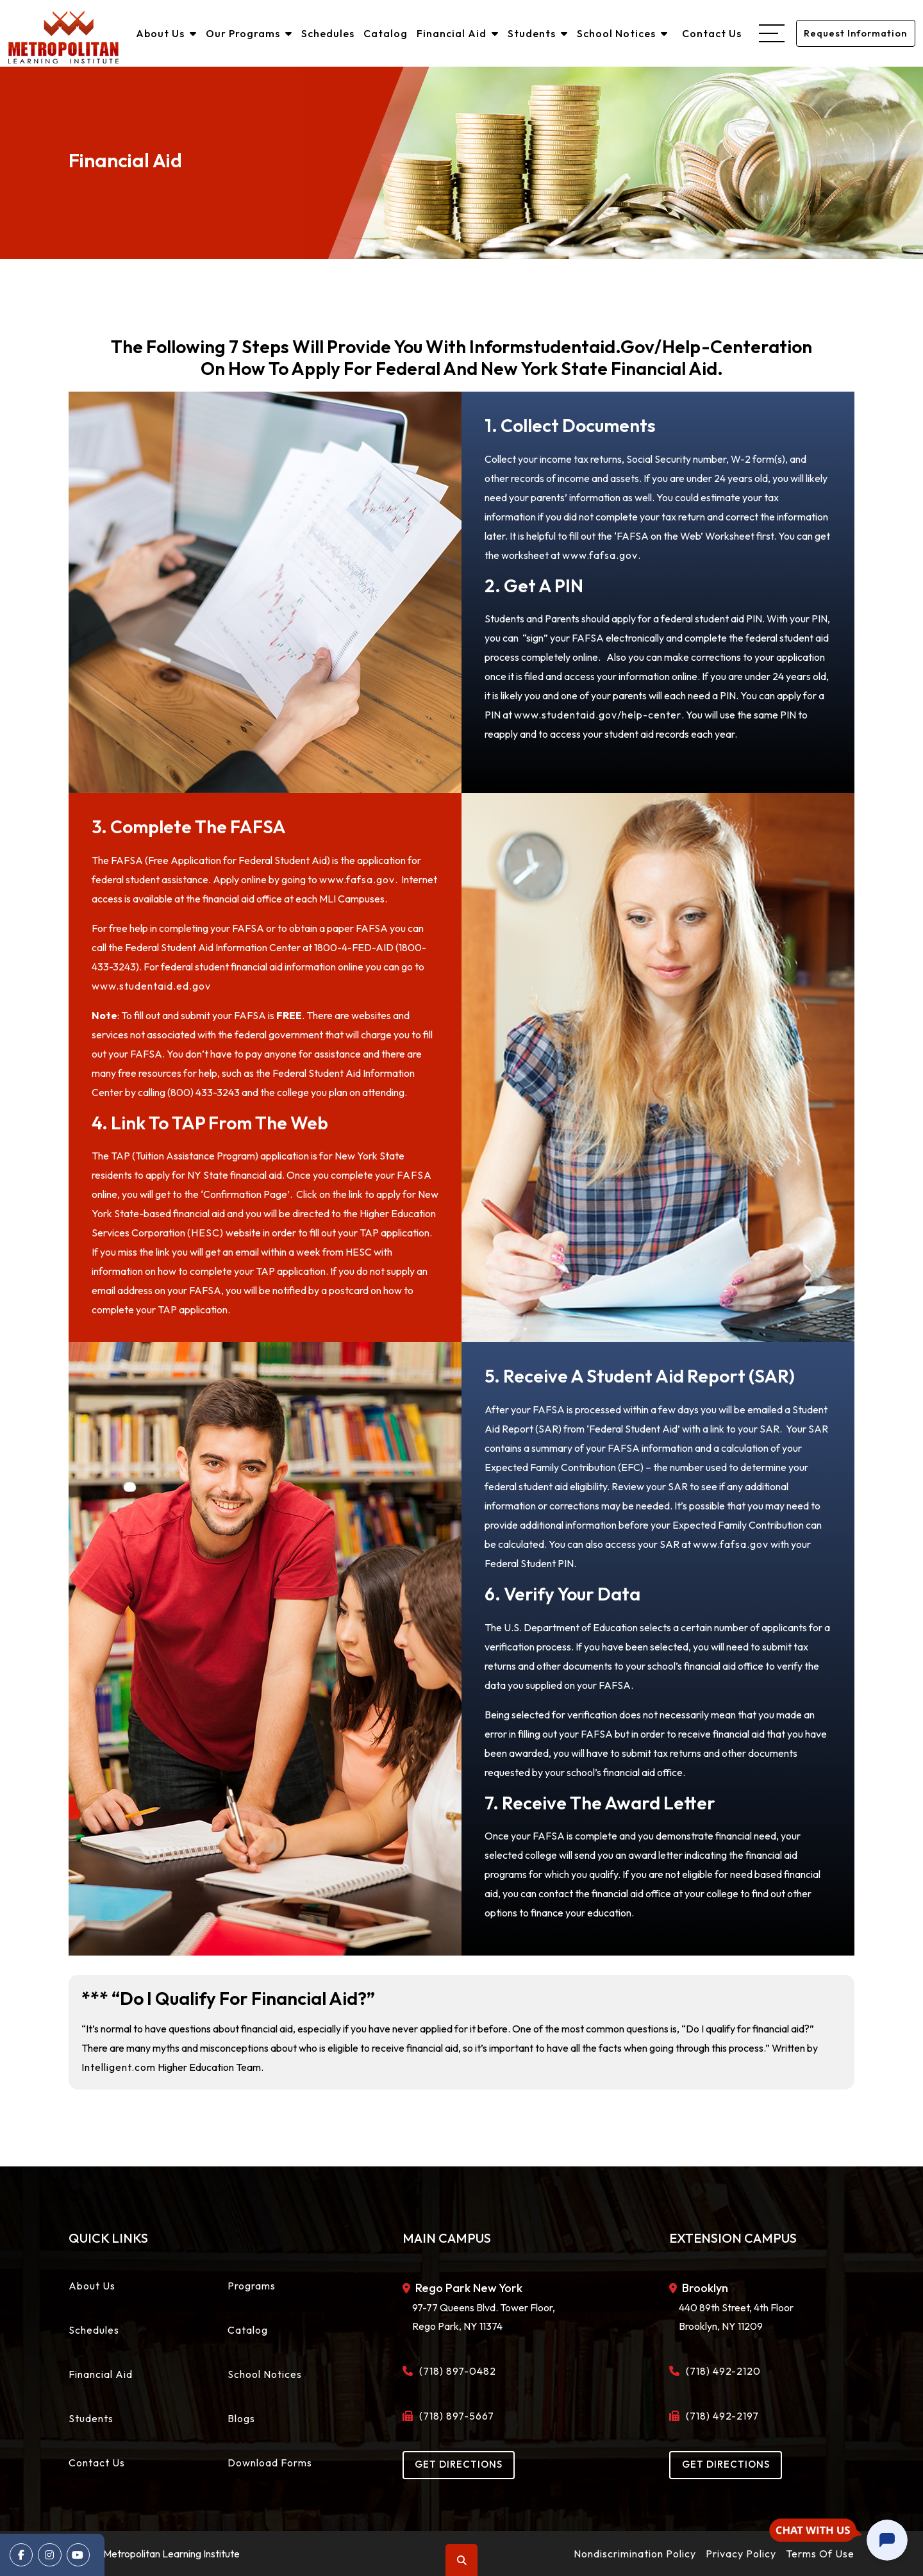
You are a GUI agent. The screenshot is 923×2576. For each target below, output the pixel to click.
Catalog (384, 33)
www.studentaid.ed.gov (151, 985)
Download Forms (270, 2462)
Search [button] (462, 2560)
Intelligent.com (118, 2067)
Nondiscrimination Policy (635, 2553)
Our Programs (247, 33)
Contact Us (710, 33)
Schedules (326, 33)
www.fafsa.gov (600, 555)
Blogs (241, 2418)
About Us (165, 33)
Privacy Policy (741, 2553)
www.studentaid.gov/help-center (597, 714)
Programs (252, 2285)
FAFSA (414, 1174)
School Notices (621, 33)
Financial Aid (456, 33)
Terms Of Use (820, 2553)
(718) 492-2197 (719, 2415)
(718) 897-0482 (454, 2370)
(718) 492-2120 (720, 2370)
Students (536, 33)
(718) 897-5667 (453, 2415)
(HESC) (205, 1232)
